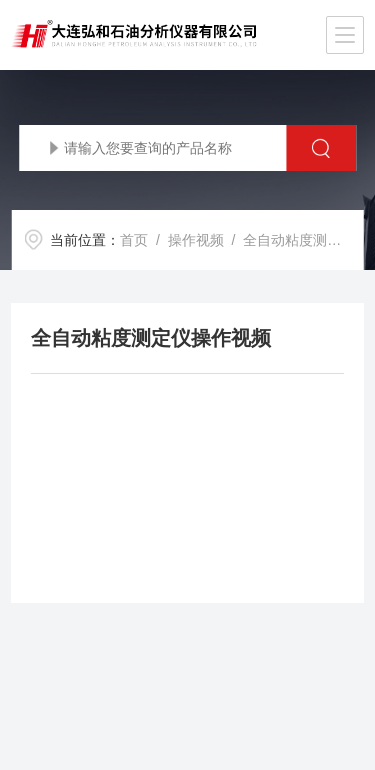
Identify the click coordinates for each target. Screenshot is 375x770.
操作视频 (196, 240)
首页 (134, 240)
